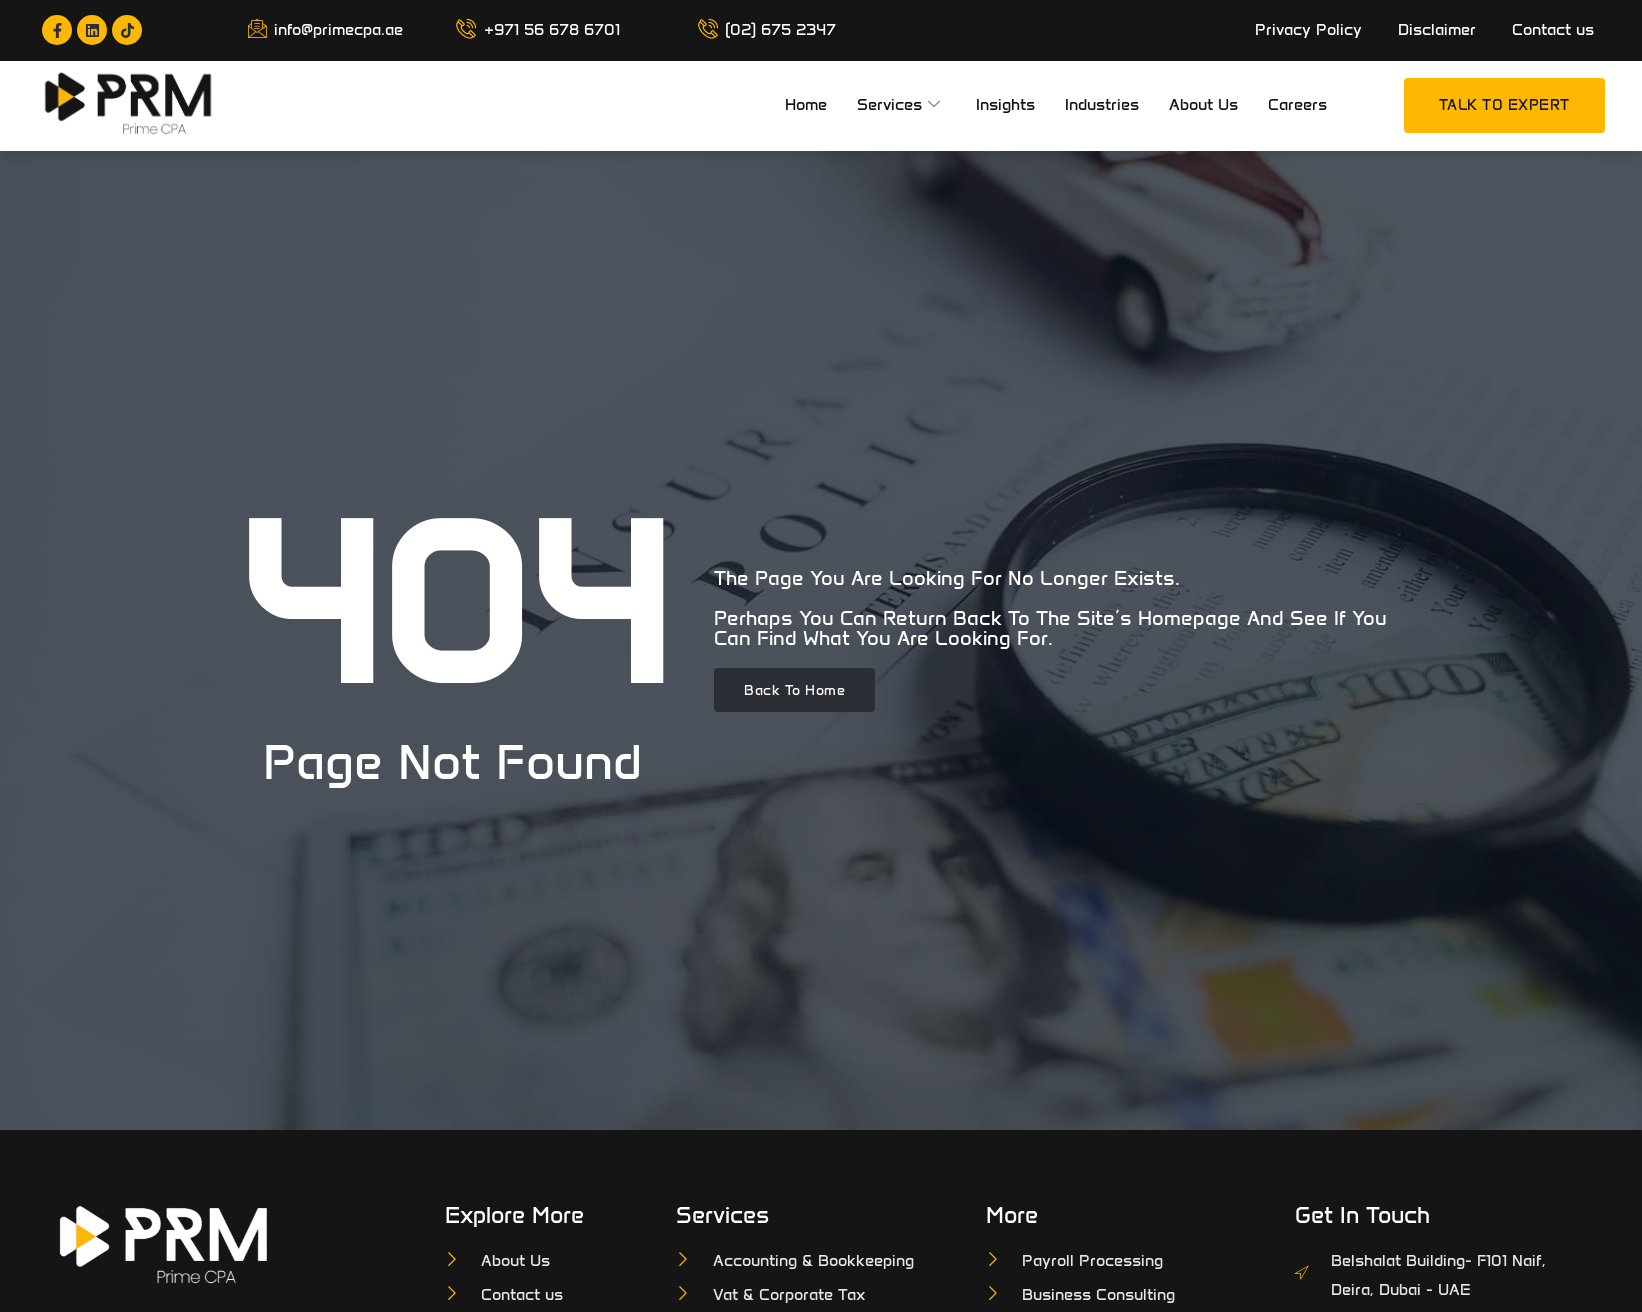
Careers (1297, 104)
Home (806, 104)
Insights (1005, 104)
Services (898, 105)
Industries (1102, 104)
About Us (1203, 104)
